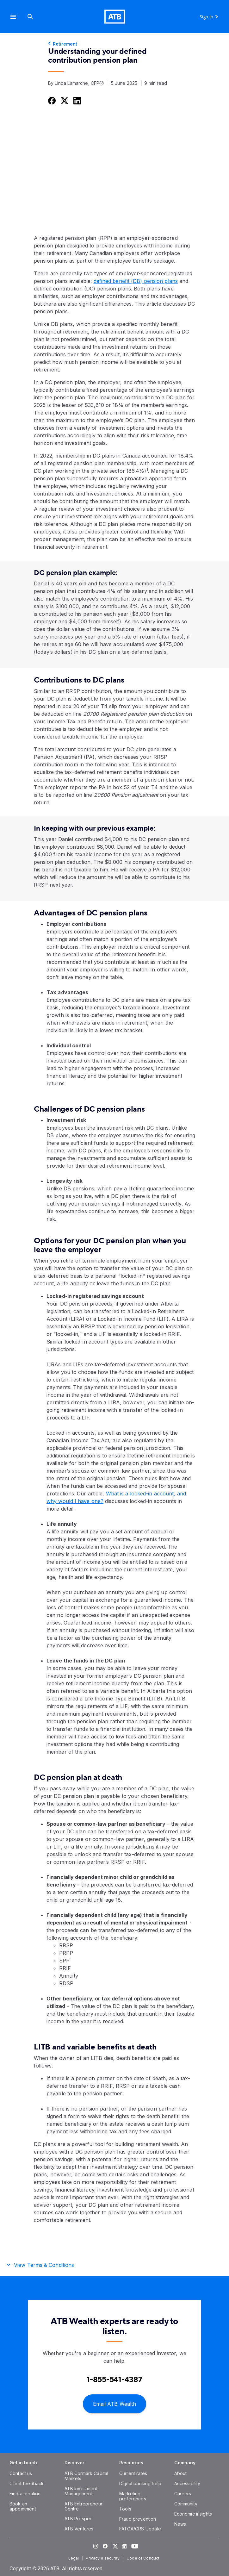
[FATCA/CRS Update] (140, 2528)
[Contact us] (20, 2473)
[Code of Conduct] (144, 2558)
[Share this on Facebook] (51, 100)
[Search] (30, 16)
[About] (180, 2473)
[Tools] (125, 2508)
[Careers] (182, 2493)
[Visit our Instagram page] (95, 2546)
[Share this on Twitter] (64, 100)
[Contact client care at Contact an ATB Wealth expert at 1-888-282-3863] (114, 2380)
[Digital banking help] (140, 2483)
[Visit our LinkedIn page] (124, 2546)
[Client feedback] (26, 2483)
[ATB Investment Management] (81, 2491)
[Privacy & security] (103, 2558)
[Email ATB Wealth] (114, 2403)
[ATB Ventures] (79, 2528)
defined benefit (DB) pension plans (136, 281)
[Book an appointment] (22, 2506)
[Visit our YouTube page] (133, 2546)
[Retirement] (114, 44)
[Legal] (74, 2558)
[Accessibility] (187, 2483)
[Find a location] (24, 2493)
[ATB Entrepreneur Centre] (83, 2506)
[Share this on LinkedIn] (76, 100)
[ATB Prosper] (78, 2518)
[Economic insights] (193, 2514)
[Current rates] (133, 2473)
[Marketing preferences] (132, 2496)
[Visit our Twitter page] (114, 2546)
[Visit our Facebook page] (105, 2546)
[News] (180, 2524)
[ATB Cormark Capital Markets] (86, 2476)
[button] (13, 16)
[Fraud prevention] (137, 2519)
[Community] (185, 2503)
